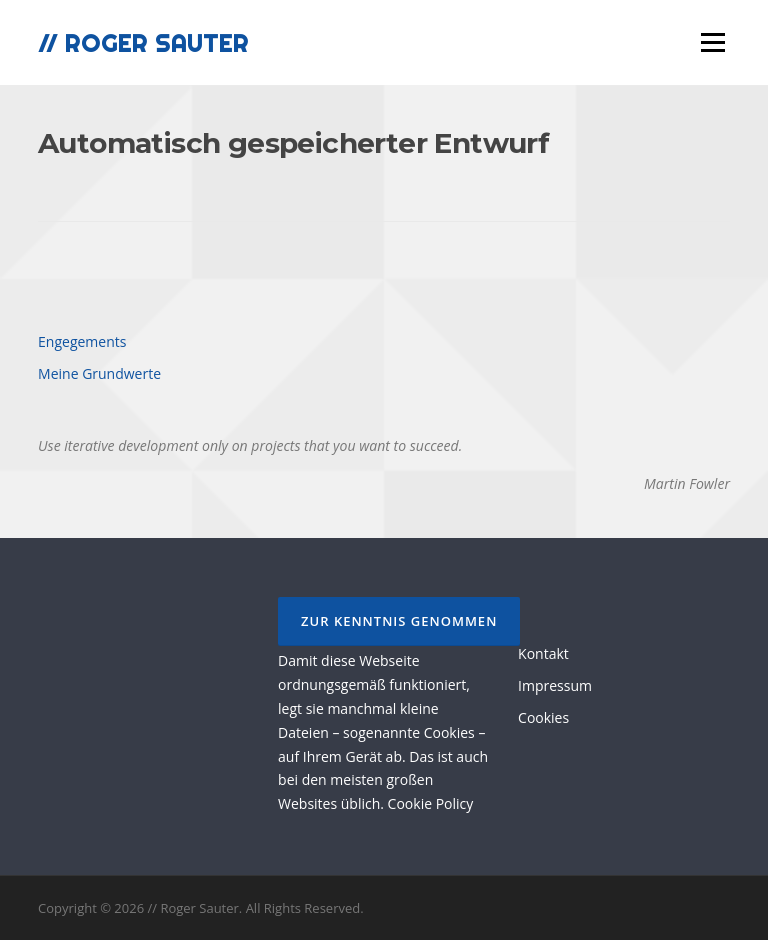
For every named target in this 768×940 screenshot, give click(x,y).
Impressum (555, 685)
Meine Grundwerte (99, 373)
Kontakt (543, 653)
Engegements (82, 341)
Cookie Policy (431, 803)
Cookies (543, 717)
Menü (712, 42)
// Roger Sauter (143, 42)
